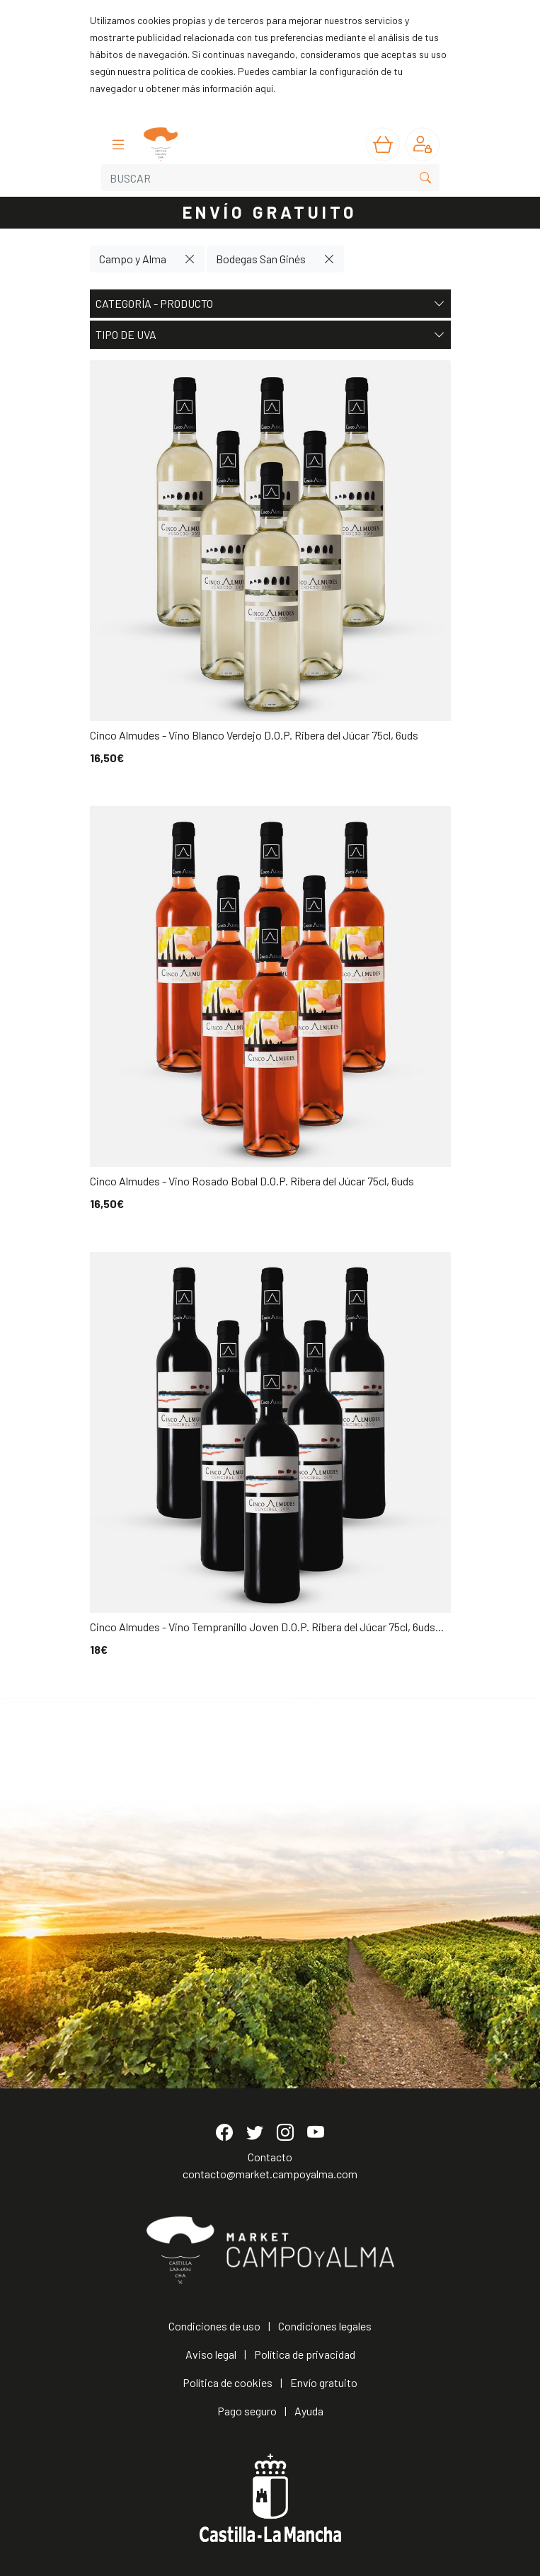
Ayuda (308, 2410)
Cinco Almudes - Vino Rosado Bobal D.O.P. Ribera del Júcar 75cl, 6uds (252, 1181)
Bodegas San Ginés (261, 258)
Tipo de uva (270, 334)
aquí (264, 88)
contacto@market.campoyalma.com (270, 2173)
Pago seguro (247, 2410)
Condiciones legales (325, 2326)
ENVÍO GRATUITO (270, 212)
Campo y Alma (132, 258)
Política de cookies (227, 2382)
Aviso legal (210, 2354)
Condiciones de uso (214, 2326)
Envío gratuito (323, 2382)
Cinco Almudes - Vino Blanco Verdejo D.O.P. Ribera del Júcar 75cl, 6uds (254, 735)
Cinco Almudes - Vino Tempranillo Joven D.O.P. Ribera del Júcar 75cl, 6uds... (267, 1626)
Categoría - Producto (270, 303)
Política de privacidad (304, 2354)
